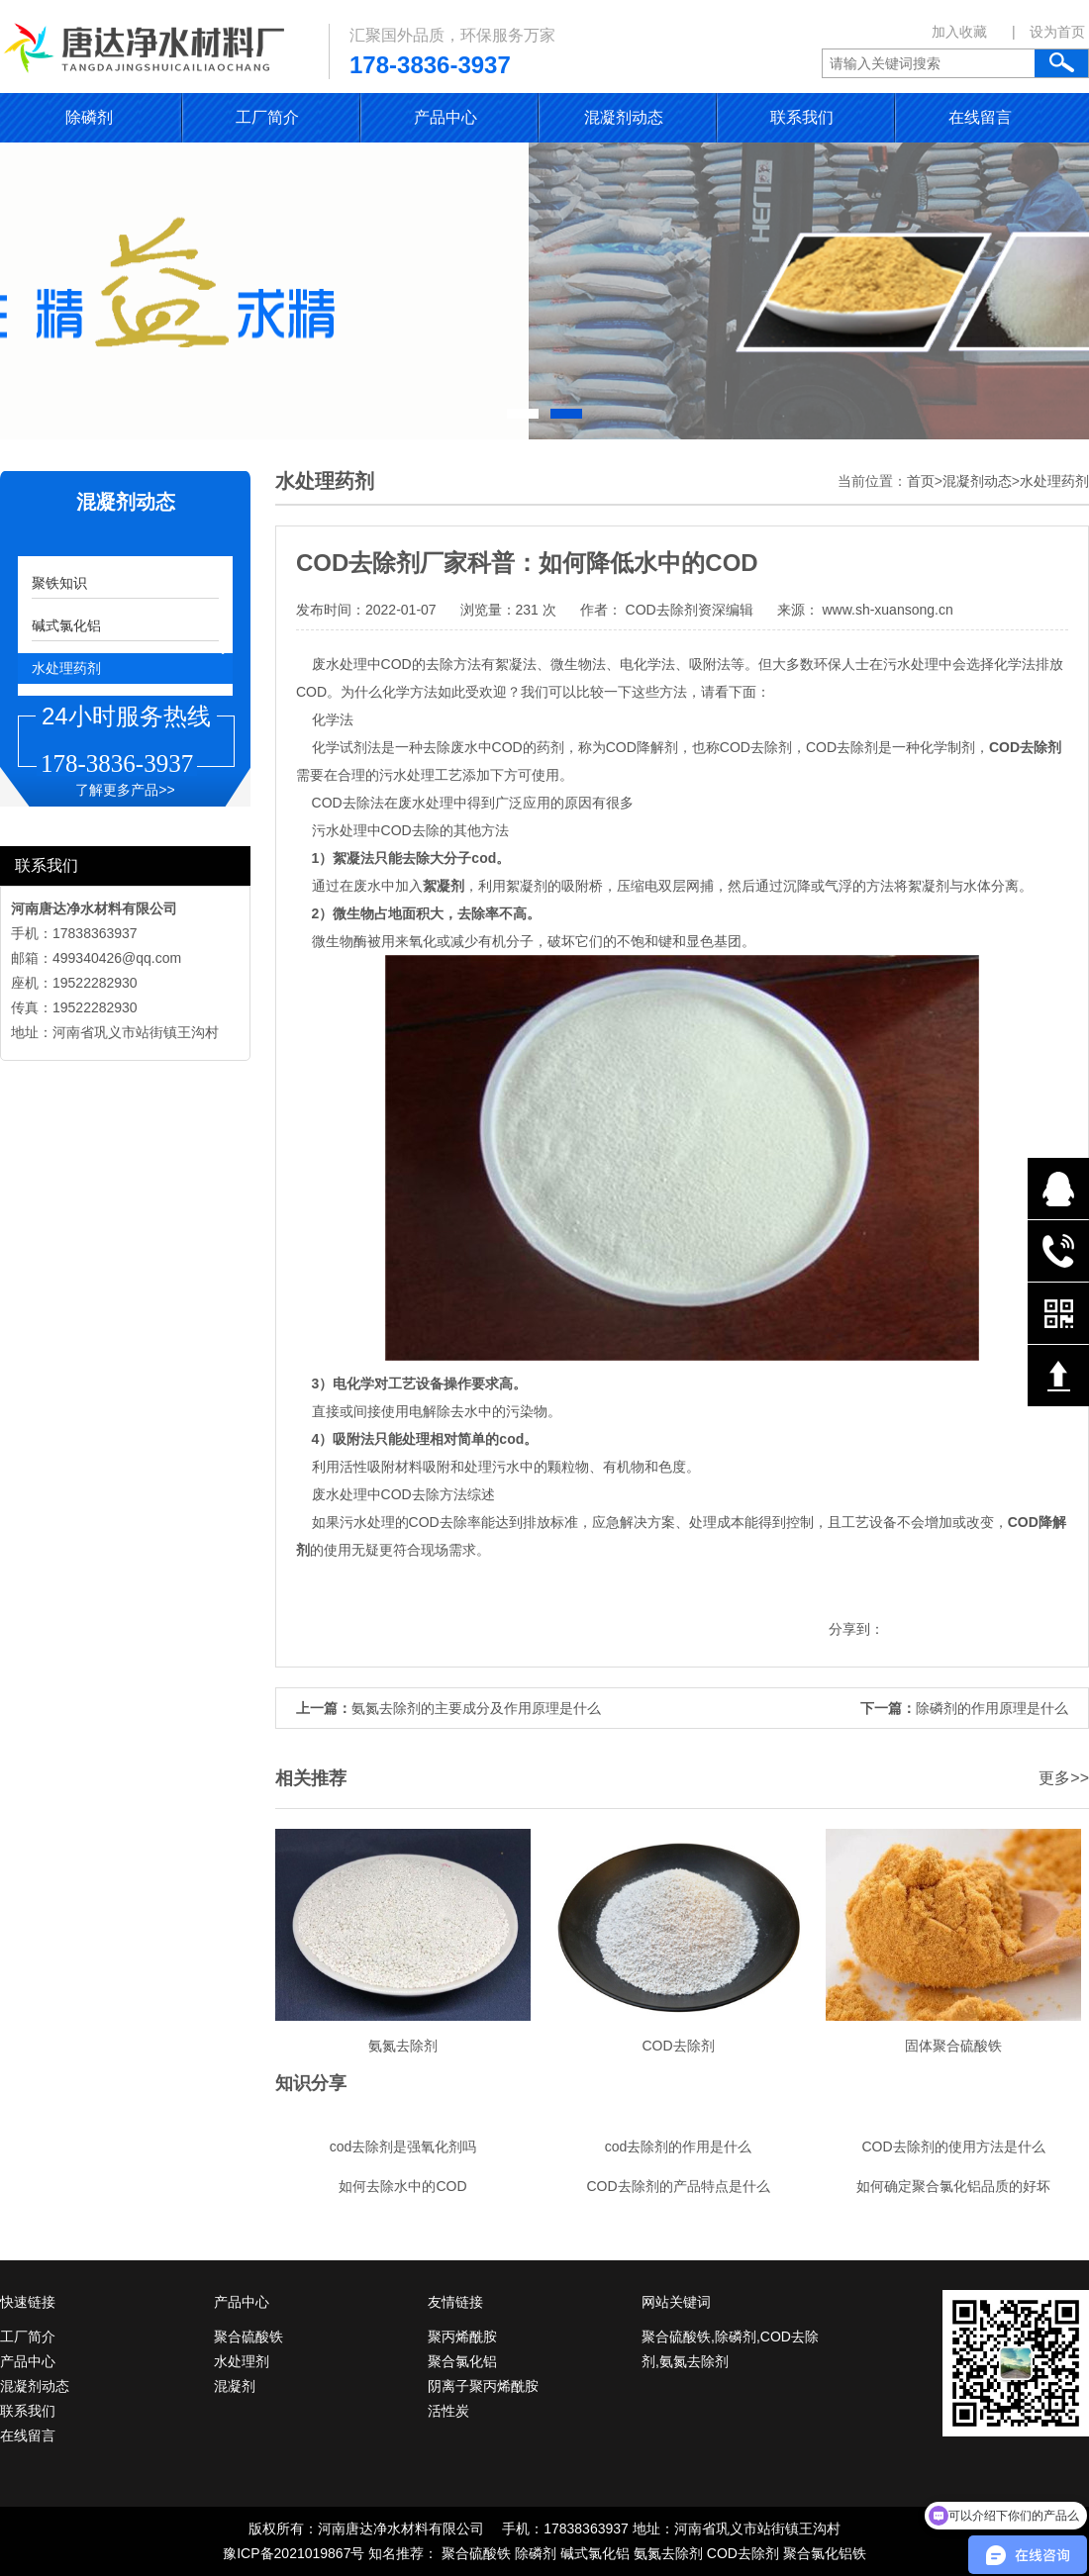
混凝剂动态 (623, 117)
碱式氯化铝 (66, 625)
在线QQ (1058, 1188)
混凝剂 (234, 2386)
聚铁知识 (59, 583)
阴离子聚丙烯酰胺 (483, 2386)
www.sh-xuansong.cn (886, 610)
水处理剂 (241, 2361)
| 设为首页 (1048, 32)
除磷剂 (89, 117)
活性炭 (448, 2411)
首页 (921, 481)
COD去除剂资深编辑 (689, 610)
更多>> (1064, 1777)
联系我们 (802, 117)
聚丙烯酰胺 (462, 2336)
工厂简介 (267, 117)
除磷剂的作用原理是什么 (992, 1708)
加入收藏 (959, 32)
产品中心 (445, 117)
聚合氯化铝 (462, 2361)
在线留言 (980, 117)
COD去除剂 (743, 2553)
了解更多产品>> (124, 790)
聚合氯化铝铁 (824, 2553)
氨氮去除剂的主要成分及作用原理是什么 (476, 1708)
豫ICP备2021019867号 (293, 2553)
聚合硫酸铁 (248, 2336)
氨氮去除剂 (668, 2553)
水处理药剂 (66, 668)
